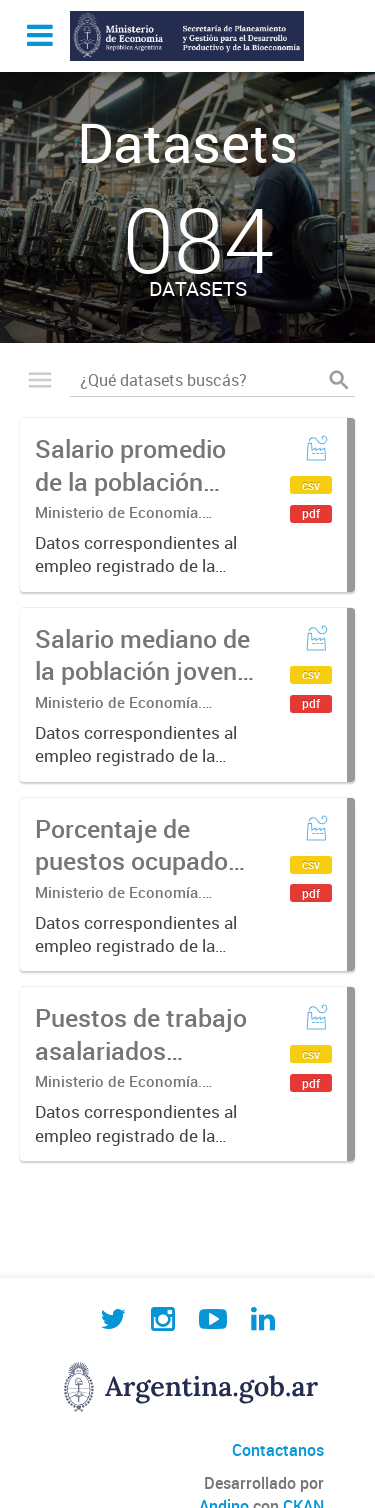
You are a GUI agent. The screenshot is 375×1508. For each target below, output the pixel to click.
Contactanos (278, 1450)
